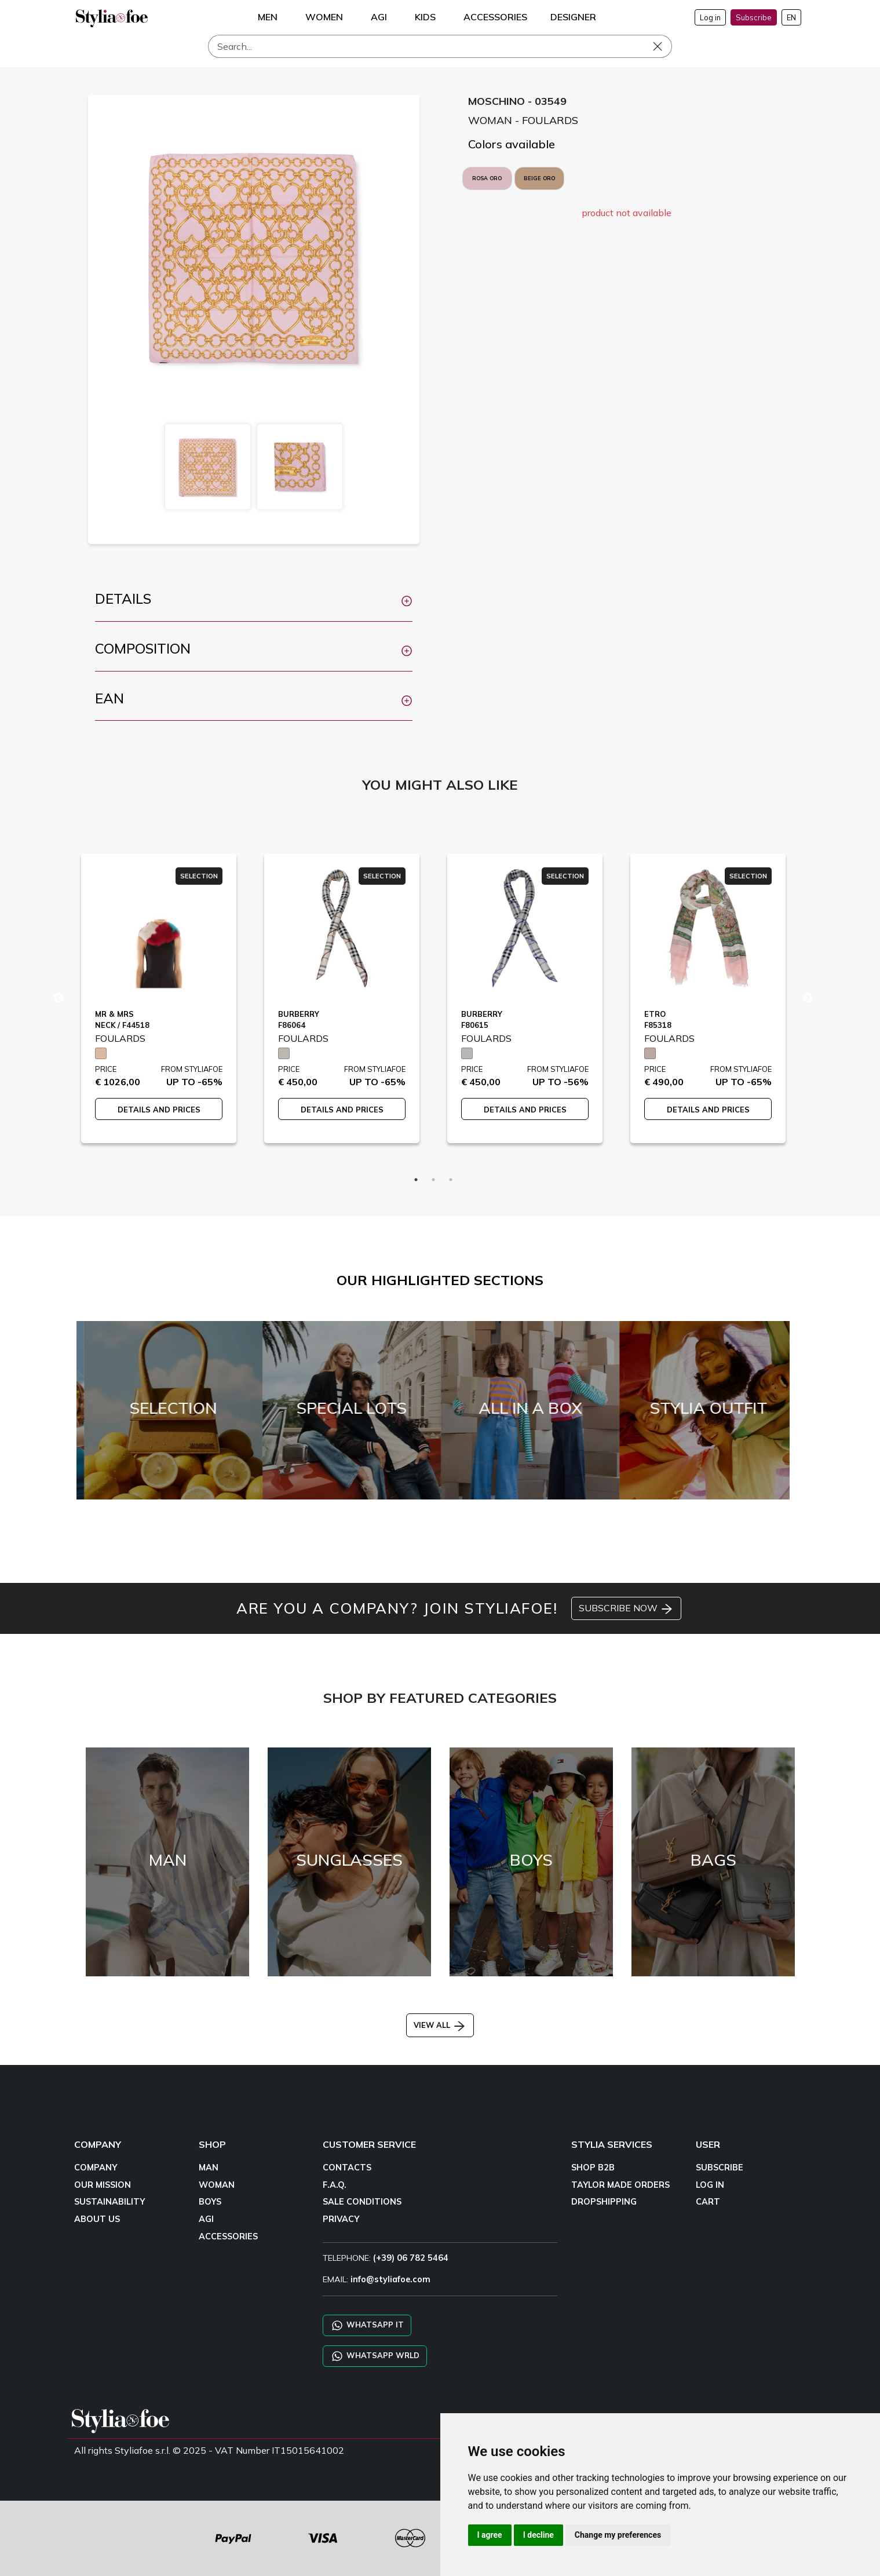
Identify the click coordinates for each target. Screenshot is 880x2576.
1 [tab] (416, 1179)
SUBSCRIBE (719, 2167)
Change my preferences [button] (618, 2534)
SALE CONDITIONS (362, 2201)
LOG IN (710, 2185)
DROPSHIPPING (604, 2201)
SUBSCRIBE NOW (626, 1609)
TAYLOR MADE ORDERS (620, 2185)
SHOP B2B (593, 2167)
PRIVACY (341, 2219)
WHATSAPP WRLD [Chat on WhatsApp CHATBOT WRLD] (374, 2356)
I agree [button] (489, 2534)
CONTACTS (347, 2167)
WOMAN (217, 2185)
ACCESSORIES (228, 2236)
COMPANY (95, 2167)
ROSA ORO (487, 178)
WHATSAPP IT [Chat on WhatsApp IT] (367, 2325)
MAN (208, 2167)
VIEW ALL (440, 2025)
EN (791, 17)
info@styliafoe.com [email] (390, 2279)
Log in (710, 17)
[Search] (440, 46)
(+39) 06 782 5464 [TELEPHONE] (410, 2258)
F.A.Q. (334, 2185)
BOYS (210, 2201)
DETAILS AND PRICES (159, 1109)
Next (807, 998)
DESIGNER (573, 17)
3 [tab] (451, 1179)
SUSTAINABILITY (109, 2201)
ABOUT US (97, 2219)
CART (708, 2201)
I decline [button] (538, 2534)
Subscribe (754, 17)
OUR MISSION (102, 2185)
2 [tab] (433, 1179)
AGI (206, 2219)
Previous (58, 998)
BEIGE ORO (539, 178)
